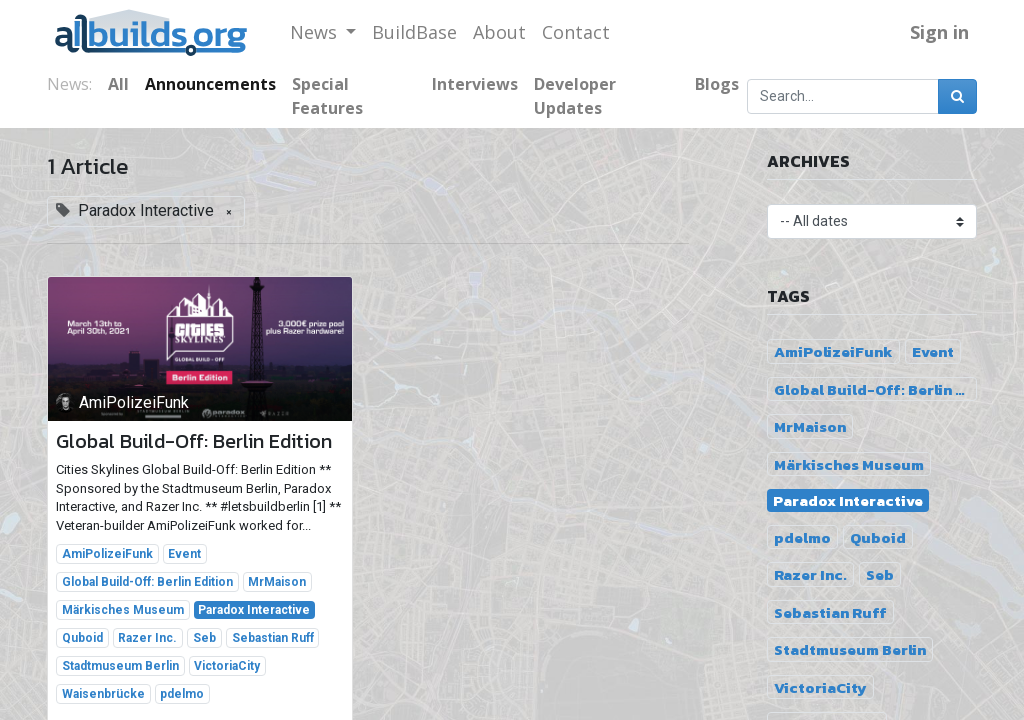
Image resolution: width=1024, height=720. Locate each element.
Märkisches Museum (123, 610)
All (118, 84)
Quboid (82, 638)
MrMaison (277, 582)
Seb (204, 638)
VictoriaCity (227, 666)
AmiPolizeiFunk (107, 554)
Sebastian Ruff (273, 638)
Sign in (939, 32)
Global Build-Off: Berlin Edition (194, 441)
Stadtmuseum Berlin (120, 666)
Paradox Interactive (254, 610)
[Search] (957, 96)
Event (184, 554)
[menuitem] (414, 32)
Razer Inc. (147, 638)
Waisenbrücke (103, 694)
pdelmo (182, 694)
